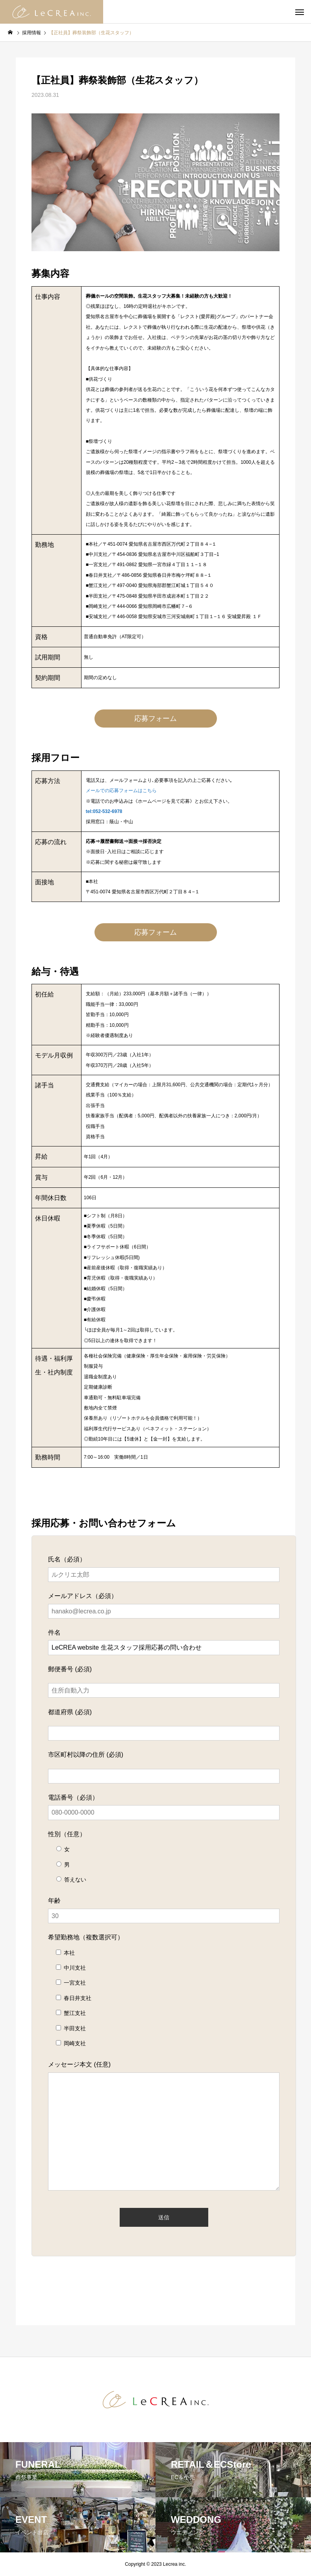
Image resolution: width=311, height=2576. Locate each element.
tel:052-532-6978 (104, 811)
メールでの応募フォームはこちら (121, 790)
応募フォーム (155, 718)
